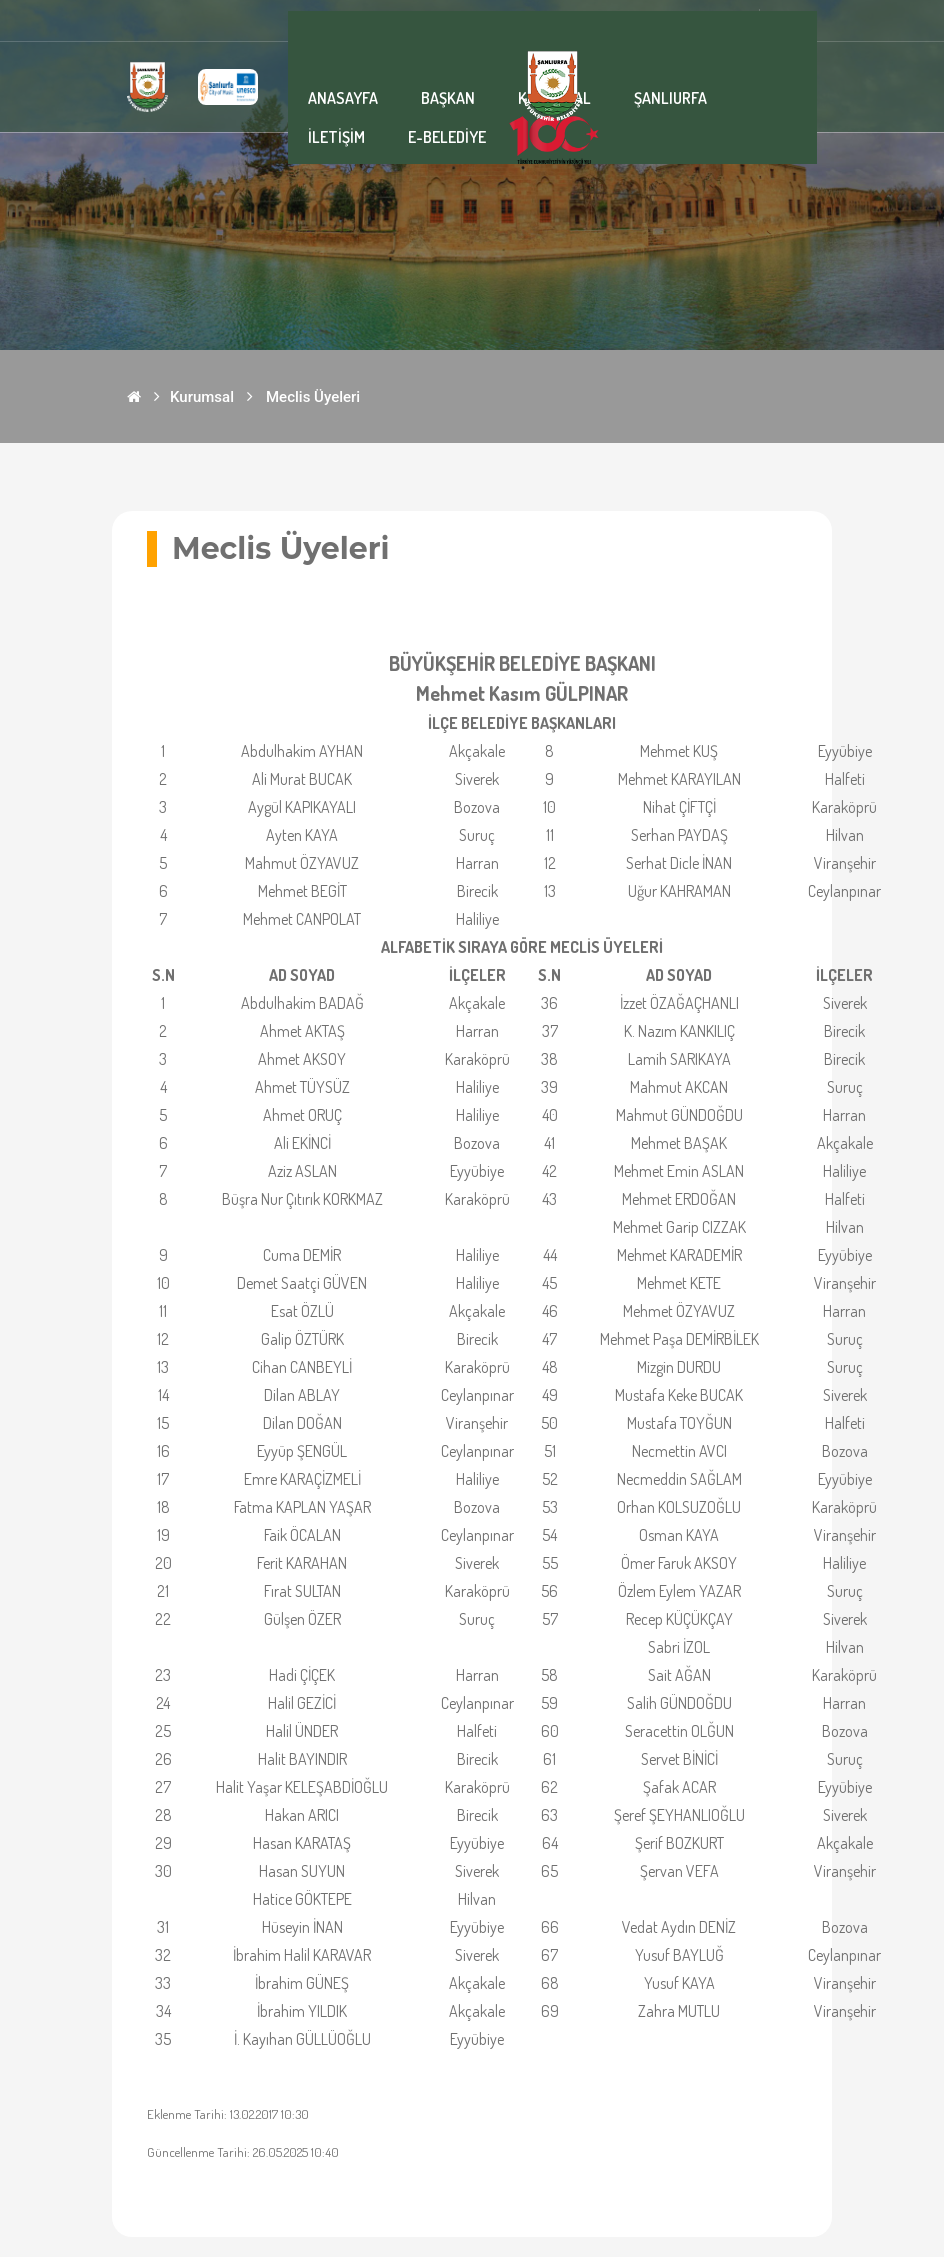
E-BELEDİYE (447, 137)
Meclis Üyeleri (313, 397)
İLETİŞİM (336, 137)
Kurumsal (202, 397)
